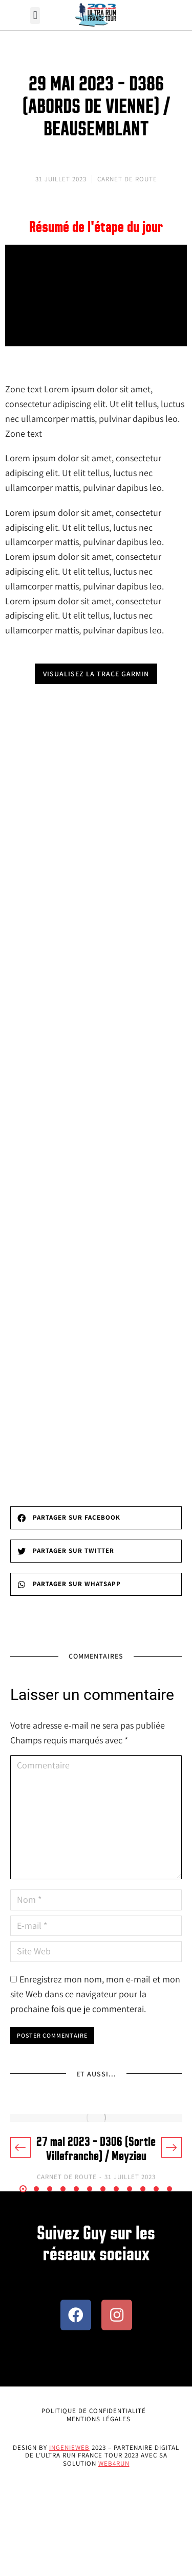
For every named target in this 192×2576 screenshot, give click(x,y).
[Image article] (96, 2118)
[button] (35, 15)
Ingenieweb (69, 2447)
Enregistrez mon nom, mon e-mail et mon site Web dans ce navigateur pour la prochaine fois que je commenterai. (95, 1994)
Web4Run (114, 2463)
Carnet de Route (127, 179)
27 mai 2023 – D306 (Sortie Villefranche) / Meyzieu (96, 2149)
